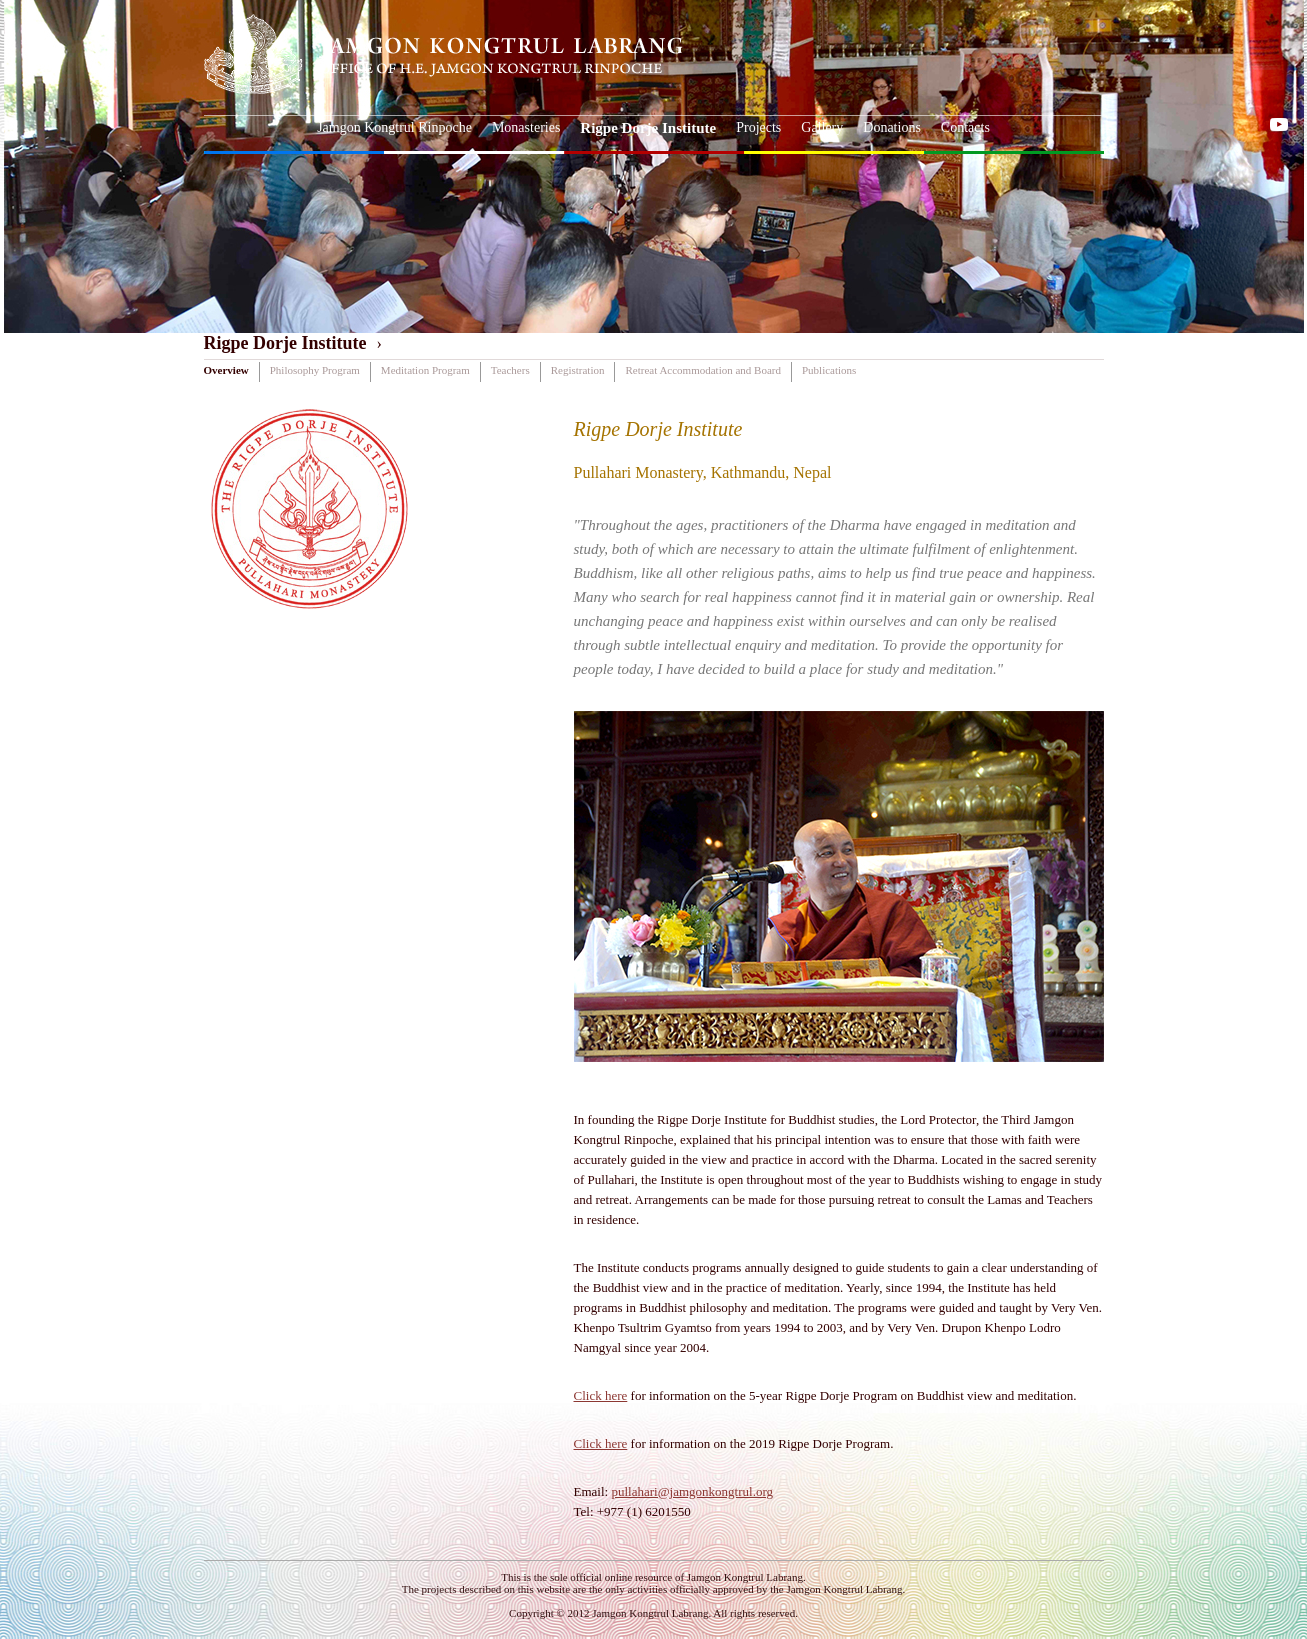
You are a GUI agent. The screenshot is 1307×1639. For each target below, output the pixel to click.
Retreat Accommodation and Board (702, 370)
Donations (892, 127)
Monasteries (526, 127)
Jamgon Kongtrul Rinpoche (394, 127)
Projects (758, 127)
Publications (829, 370)
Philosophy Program (315, 370)
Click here (601, 1395)
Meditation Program (425, 370)
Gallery (822, 127)
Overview (226, 370)
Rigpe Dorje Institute (648, 128)
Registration (578, 370)
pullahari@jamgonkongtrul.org (692, 1491)
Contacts (965, 127)
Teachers (510, 370)
